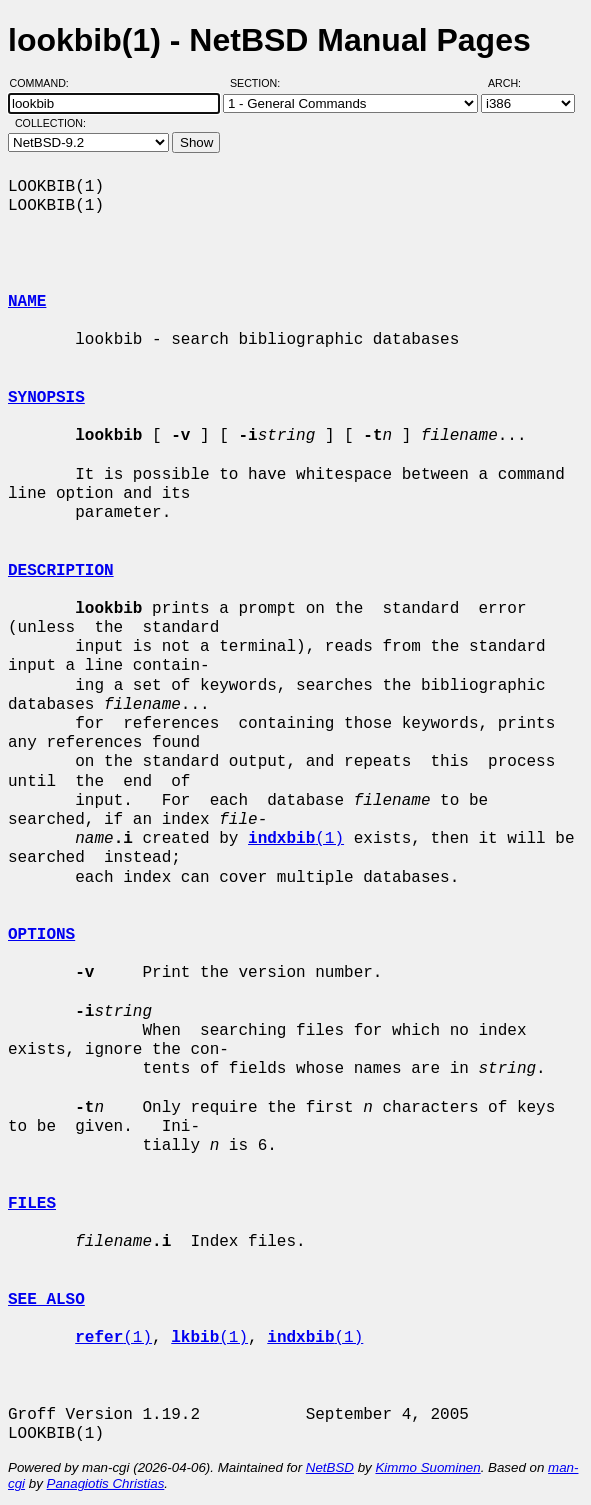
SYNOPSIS (46, 398)
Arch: (513, 83)
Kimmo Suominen (427, 1467)
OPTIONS (41, 935)
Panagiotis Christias (106, 1483)
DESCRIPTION (61, 571)
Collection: (50, 123)
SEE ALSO (46, 1300)
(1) (296, 839)
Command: (45, 83)
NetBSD (330, 1467)
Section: (259, 83)
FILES (32, 1204)
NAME (27, 302)
